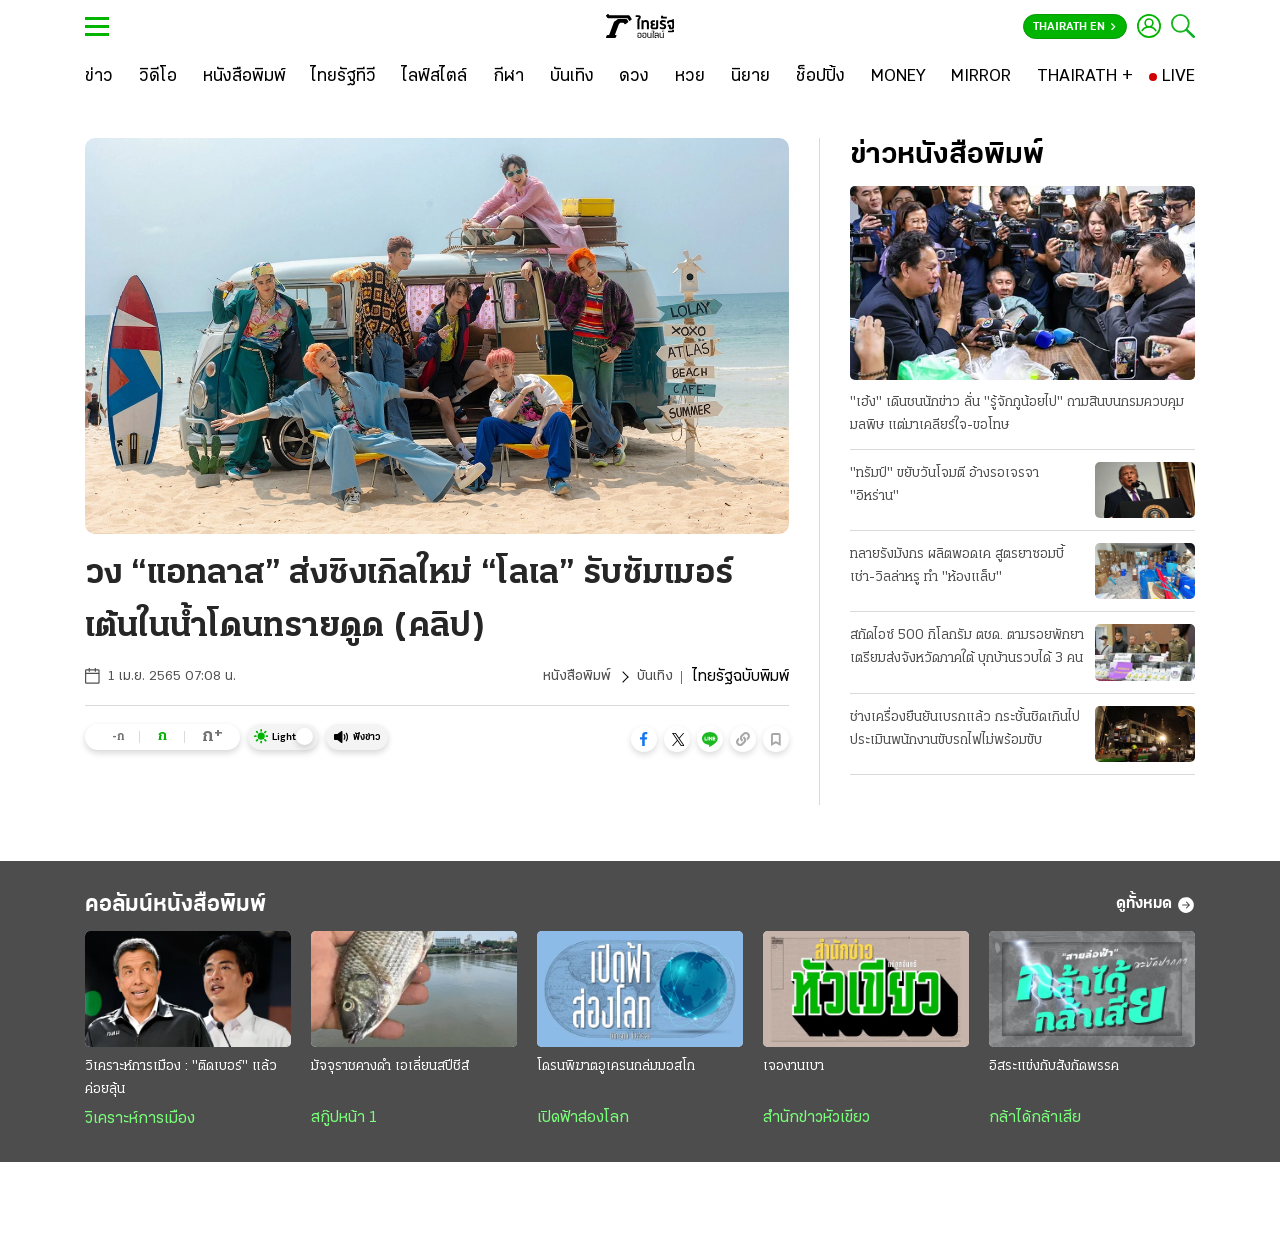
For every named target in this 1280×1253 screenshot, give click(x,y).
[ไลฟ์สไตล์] (434, 77)
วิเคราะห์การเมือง (140, 1128)
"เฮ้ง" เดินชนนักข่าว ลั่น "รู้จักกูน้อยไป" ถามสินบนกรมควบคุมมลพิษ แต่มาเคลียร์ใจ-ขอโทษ (1017, 415)
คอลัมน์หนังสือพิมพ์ (203, 909)
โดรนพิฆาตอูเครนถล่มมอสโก (616, 1075)
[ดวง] (634, 77)
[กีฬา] (508, 77)
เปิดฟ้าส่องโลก (583, 1127)
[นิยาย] (750, 77)
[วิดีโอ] (158, 77)
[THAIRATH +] (1085, 77)
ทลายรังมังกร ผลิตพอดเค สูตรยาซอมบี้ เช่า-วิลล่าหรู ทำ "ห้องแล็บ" (957, 567)
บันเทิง (653, 677)
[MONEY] (898, 77)
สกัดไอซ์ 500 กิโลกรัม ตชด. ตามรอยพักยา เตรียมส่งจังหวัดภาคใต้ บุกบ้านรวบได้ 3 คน (965, 651)
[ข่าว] (99, 77)
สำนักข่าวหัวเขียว (816, 1127)
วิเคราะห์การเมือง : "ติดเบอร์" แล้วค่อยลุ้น (181, 1087)
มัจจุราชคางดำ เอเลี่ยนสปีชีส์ (390, 1075)
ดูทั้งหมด (1155, 910)
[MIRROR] (981, 77)
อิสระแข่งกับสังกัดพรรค (1054, 1075)
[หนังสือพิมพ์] (244, 77)
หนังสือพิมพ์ (570, 677)
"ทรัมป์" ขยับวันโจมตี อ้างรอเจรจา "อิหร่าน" (944, 486)
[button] (644, 739)
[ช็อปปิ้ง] (820, 77)
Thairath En (1074, 27)
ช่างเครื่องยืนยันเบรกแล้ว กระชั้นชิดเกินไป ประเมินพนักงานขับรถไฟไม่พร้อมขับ (965, 730)
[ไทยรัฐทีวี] (343, 77)
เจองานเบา (793, 1075)
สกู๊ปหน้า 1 (344, 1127)
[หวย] (690, 77)
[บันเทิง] (572, 77)
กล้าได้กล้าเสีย (1035, 1127)
